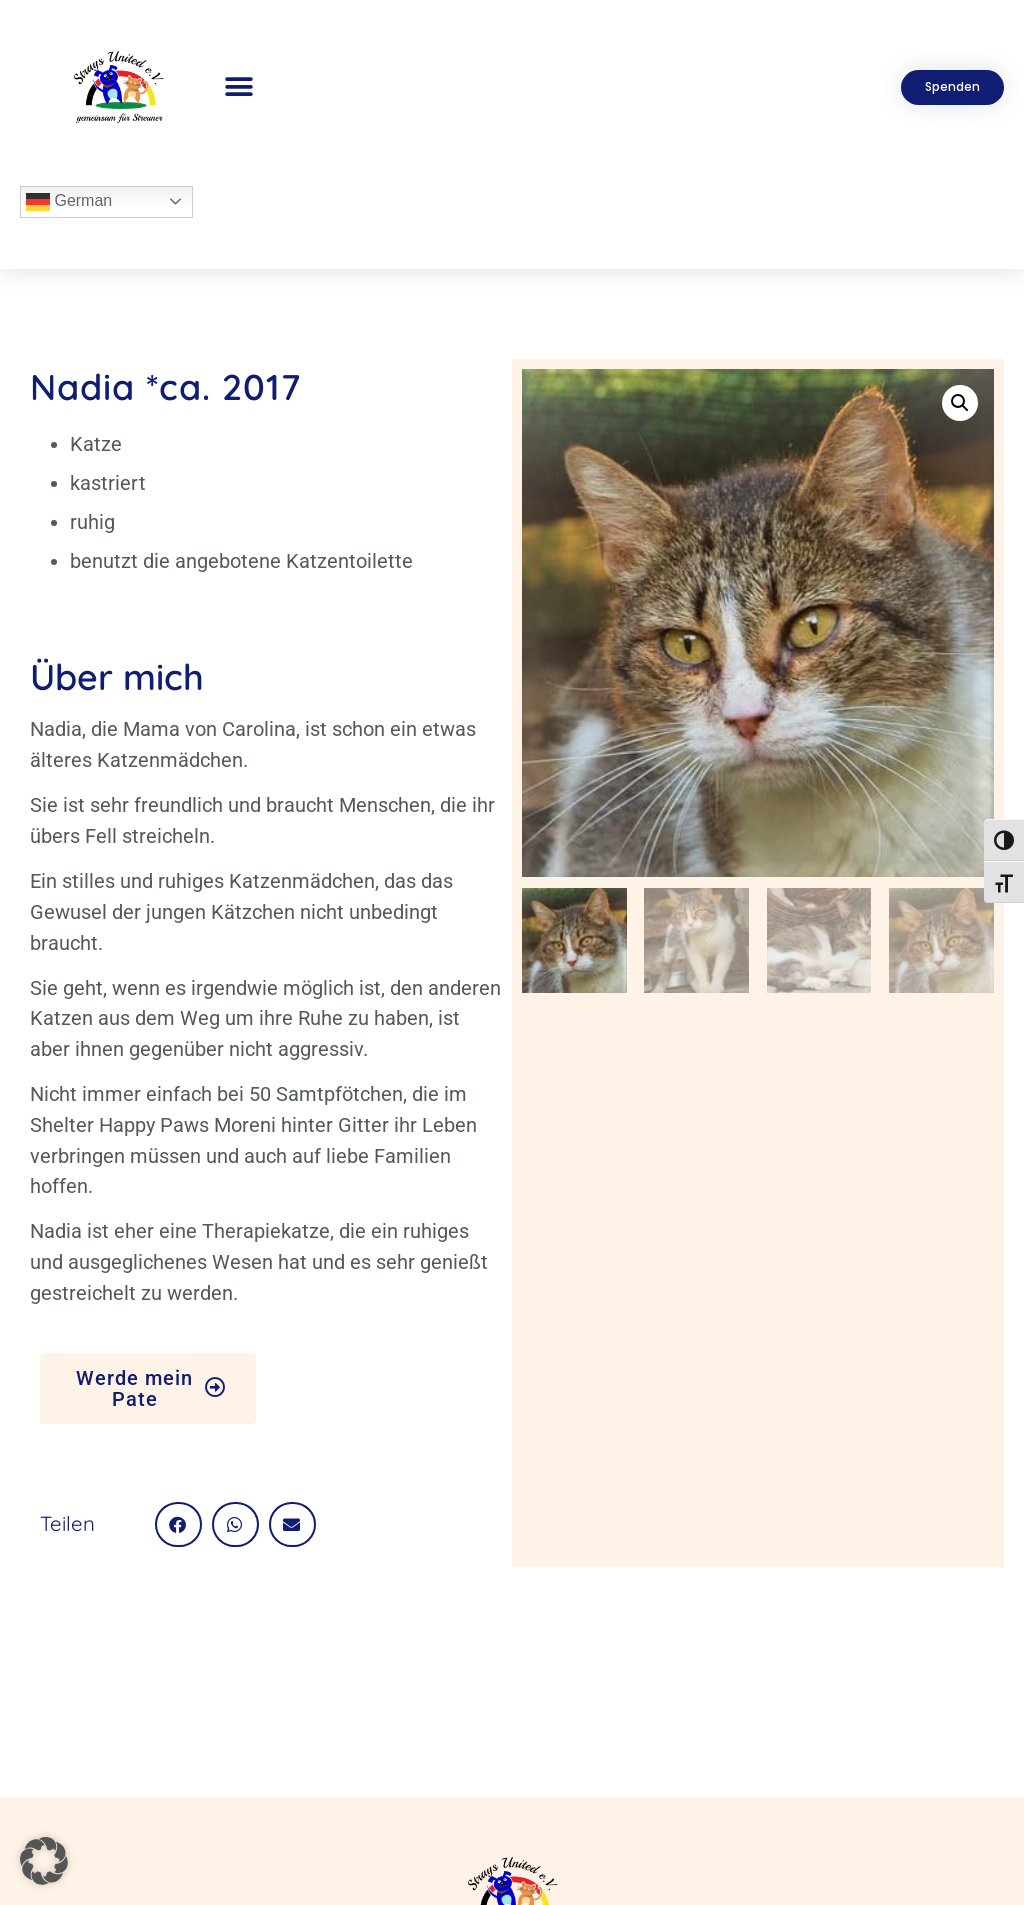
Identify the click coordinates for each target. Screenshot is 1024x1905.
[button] (239, 87)
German (69, 202)
